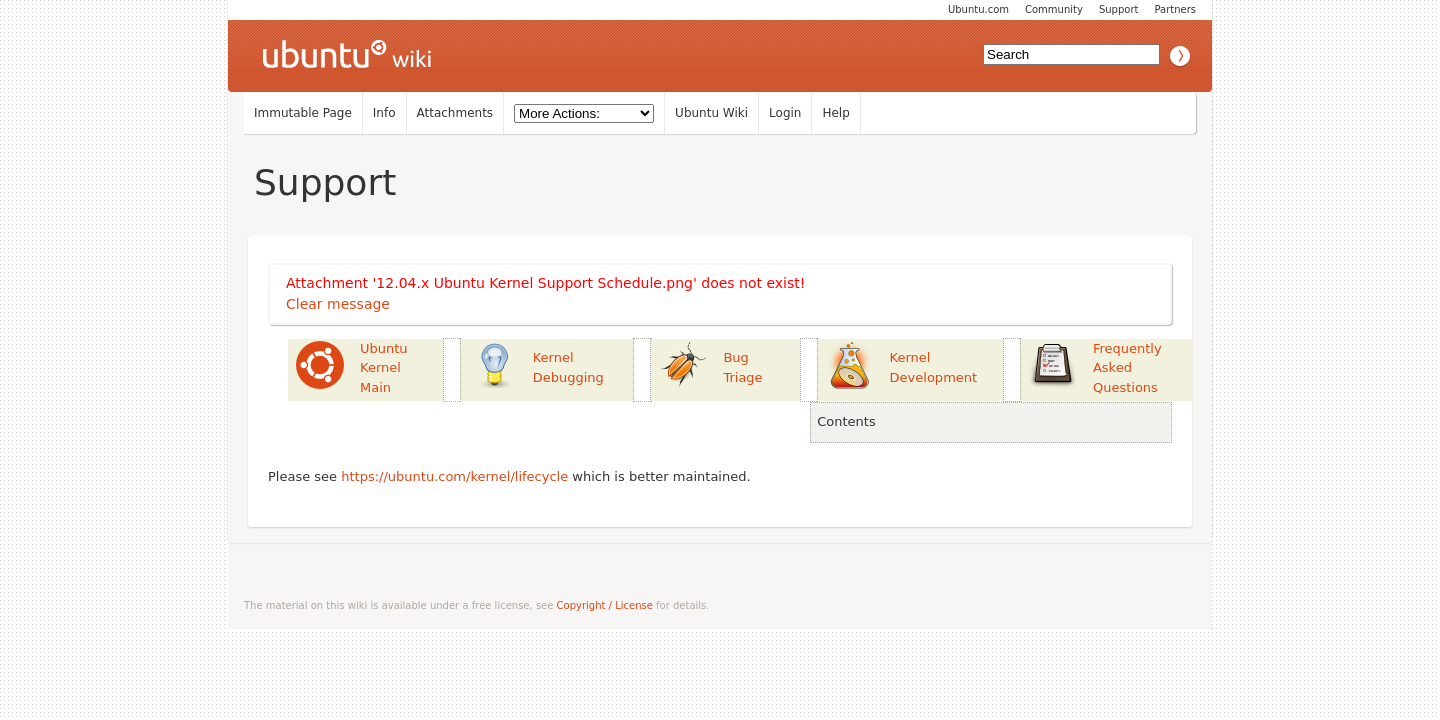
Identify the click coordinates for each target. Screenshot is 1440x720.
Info (384, 113)
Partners (1175, 9)
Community (1054, 9)
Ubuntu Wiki (711, 113)
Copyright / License (605, 605)
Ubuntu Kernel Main (384, 368)
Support (1119, 9)
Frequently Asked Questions (1127, 368)
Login (785, 113)
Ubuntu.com (978, 9)
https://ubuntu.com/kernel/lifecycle (454, 476)
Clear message (338, 304)
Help (835, 113)
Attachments (455, 113)
